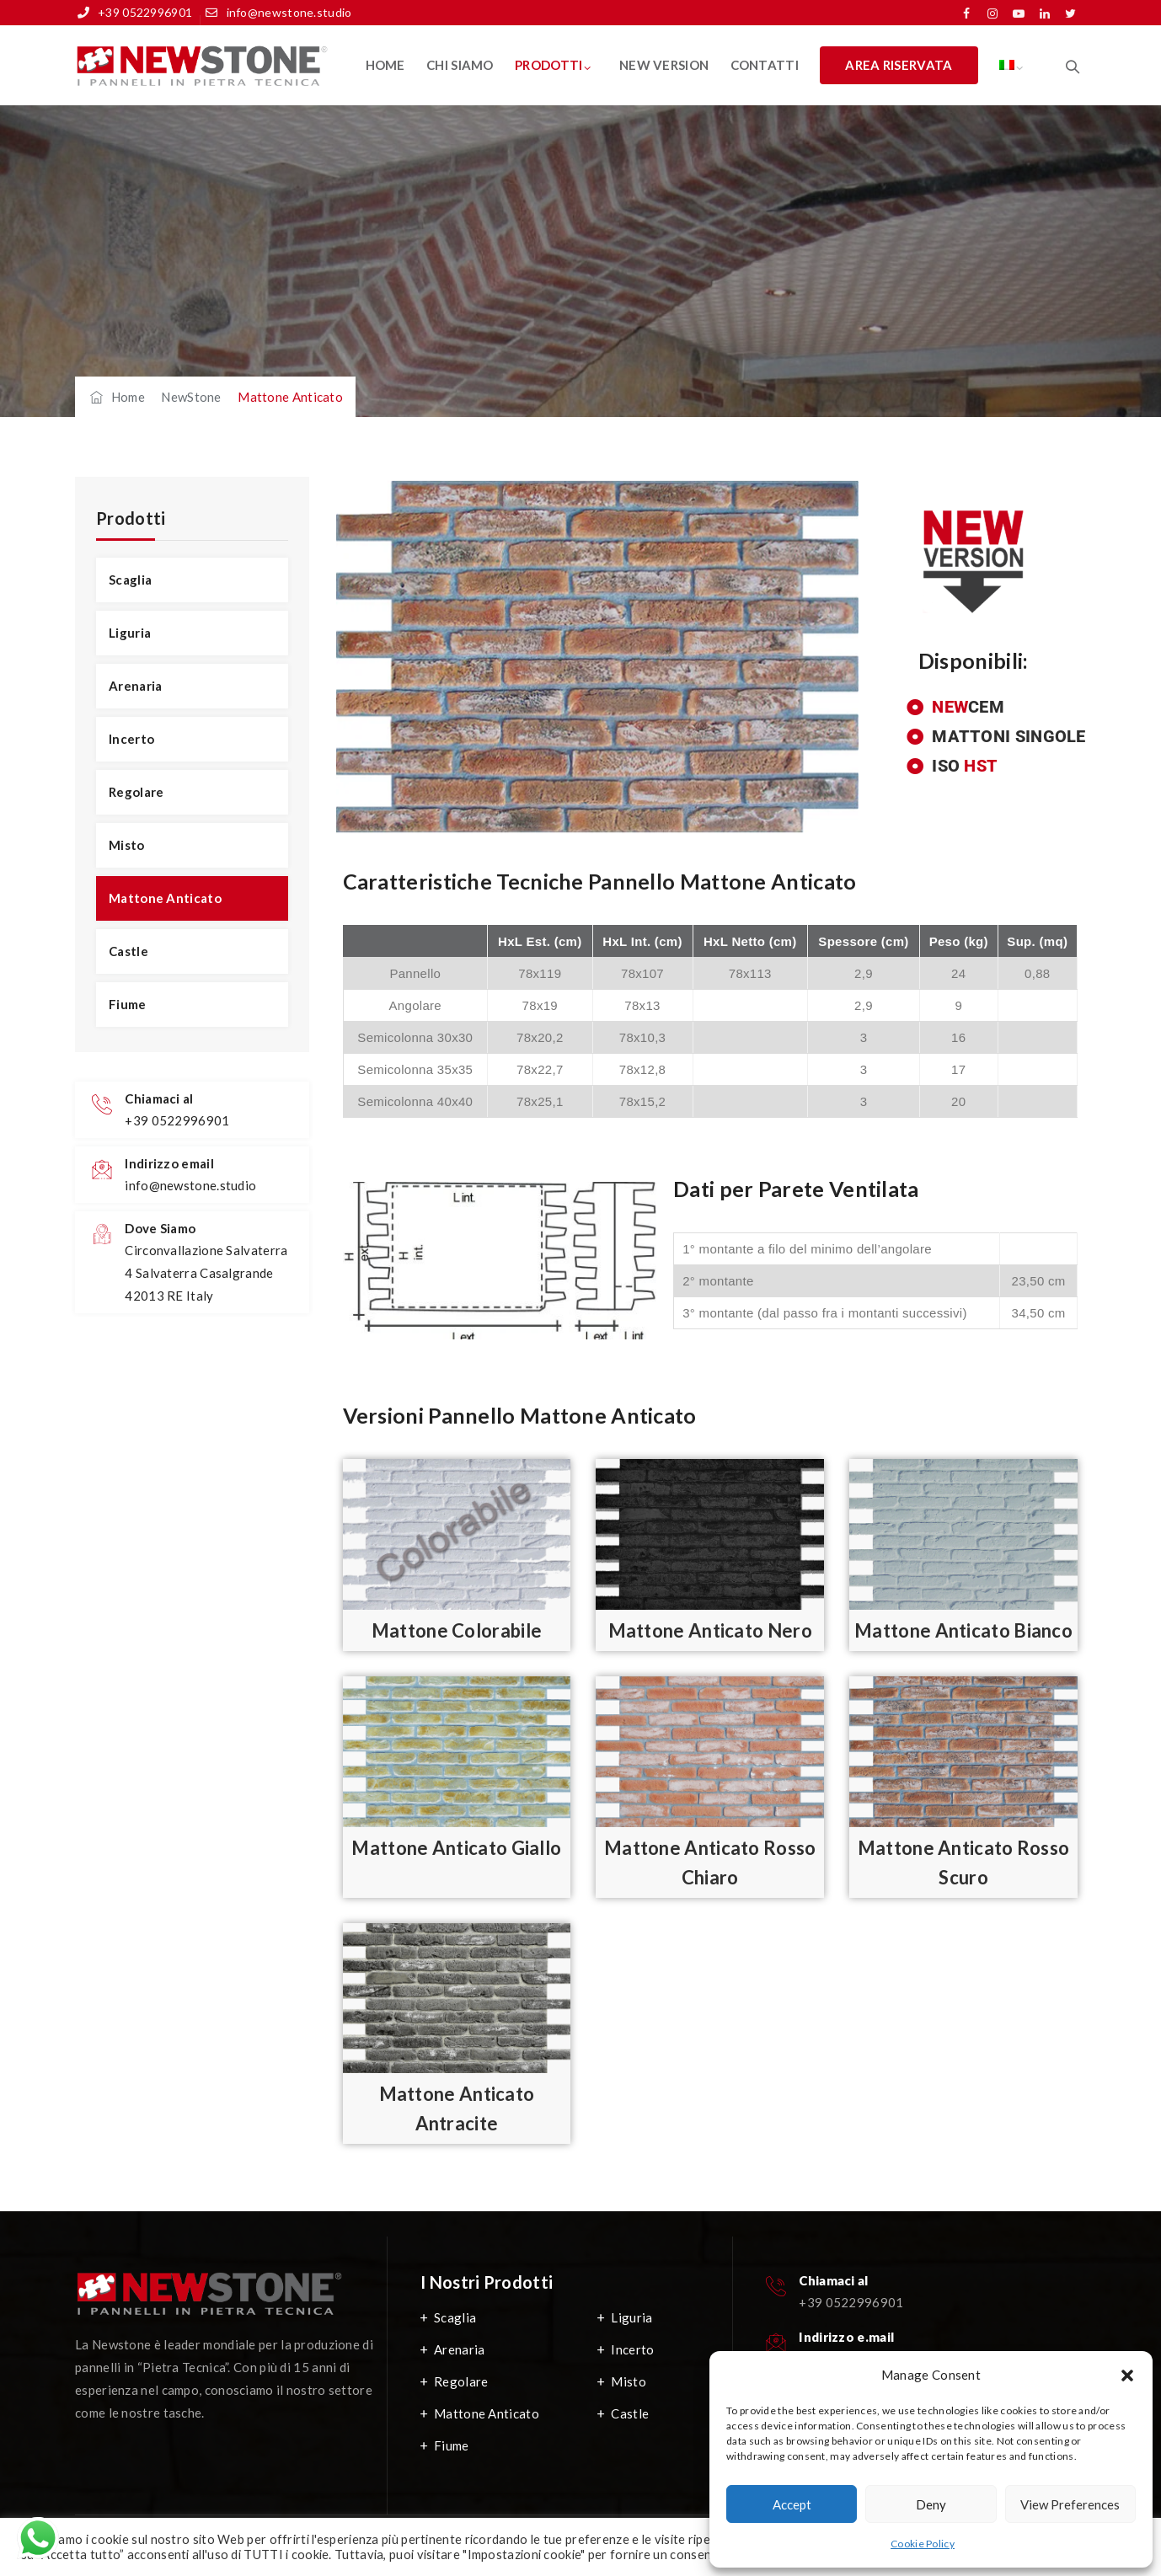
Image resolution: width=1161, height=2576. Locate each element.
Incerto (131, 738)
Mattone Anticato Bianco (963, 1630)
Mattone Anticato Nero (710, 1630)
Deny (931, 2504)
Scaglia (130, 579)
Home (385, 64)
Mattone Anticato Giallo (456, 1847)
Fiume (128, 1004)
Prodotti (548, 64)
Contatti (764, 64)
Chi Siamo (460, 64)
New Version (664, 64)
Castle (128, 951)
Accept (792, 2504)
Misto (127, 844)
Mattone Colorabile (457, 1630)
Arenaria (135, 685)
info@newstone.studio (289, 12)
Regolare (136, 791)
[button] (1127, 2375)
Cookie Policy (923, 2543)
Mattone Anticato (165, 898)
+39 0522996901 (145, 12)
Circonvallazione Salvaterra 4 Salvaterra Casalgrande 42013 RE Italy (206, 1273)
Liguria (130, 632)
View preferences (1070, 2504)
